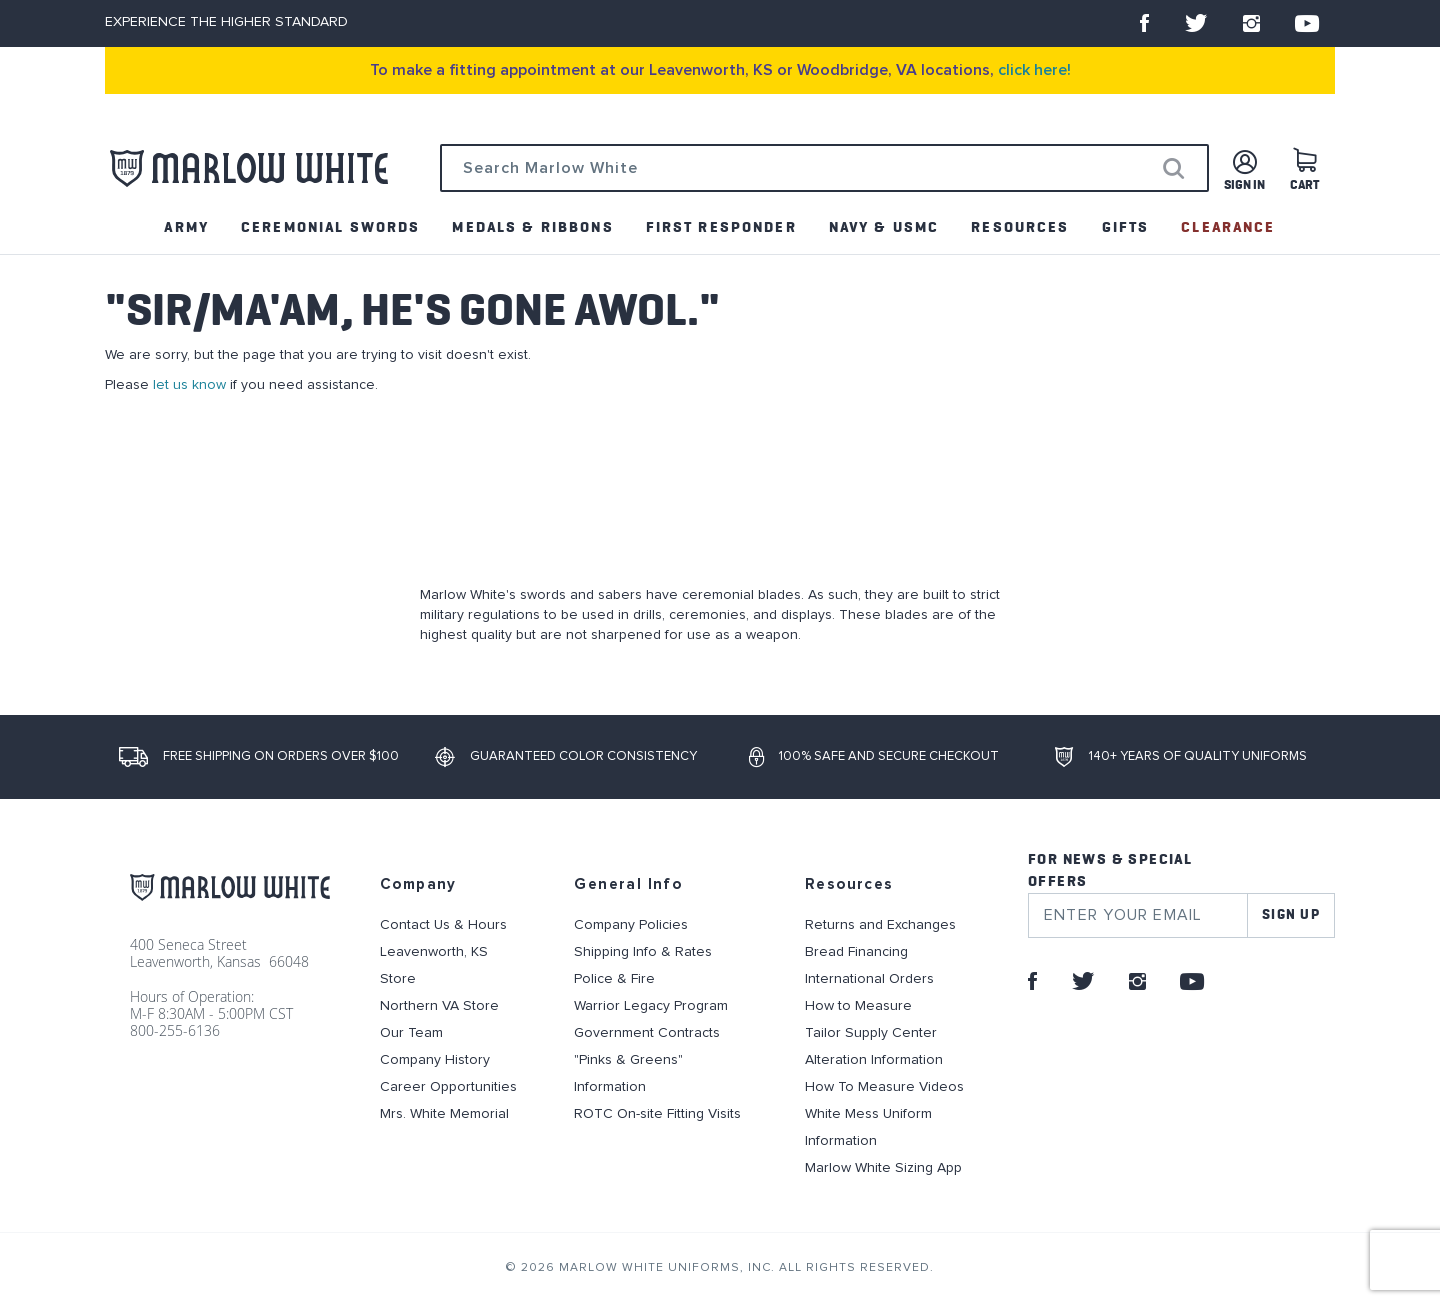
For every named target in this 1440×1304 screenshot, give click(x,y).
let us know (189, 385)
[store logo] (249, 168)
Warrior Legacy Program (651, 1006)
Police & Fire (614, 979)
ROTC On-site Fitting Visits (657, 1114)
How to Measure (858, 1006)
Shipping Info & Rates (643, 952)
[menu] (720, 227)
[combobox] (824, 168)
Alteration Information (874, 1060)
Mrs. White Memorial (444, 1114)
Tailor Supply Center (871, 1033)
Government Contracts (647, 1033)
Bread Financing (856, 952)
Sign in (1244, 185)
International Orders (869, 979)
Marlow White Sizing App (883, 1168)
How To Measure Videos (884, 1087)
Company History (435, 1060)
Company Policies (631, 925)
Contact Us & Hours (443, 925)
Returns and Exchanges (880, 925)
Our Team (411, 1033)
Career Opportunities (448, 1087)
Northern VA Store (439, 1006)
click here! (1034, 70)
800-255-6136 (175, 1030)
